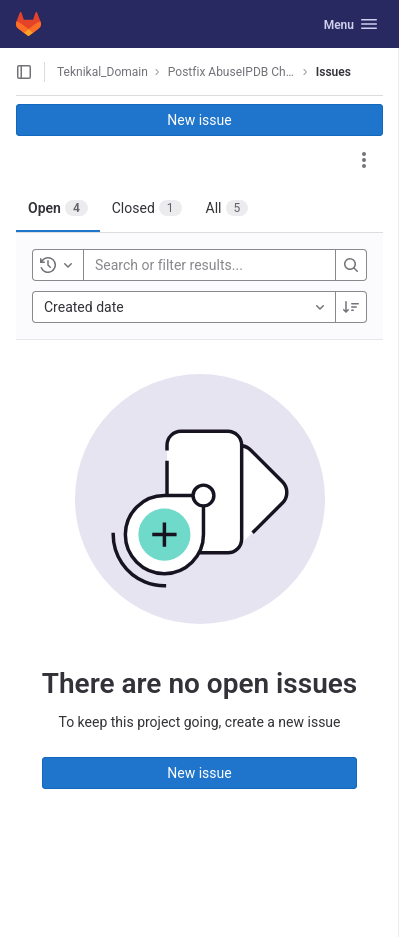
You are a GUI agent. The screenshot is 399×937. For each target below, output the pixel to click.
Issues (333, 72)
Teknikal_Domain (102, 72)
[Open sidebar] (24, 72)
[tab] (58, 208)
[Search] (351, 265)
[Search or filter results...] (215, 265)
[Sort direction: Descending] (351, 307)
